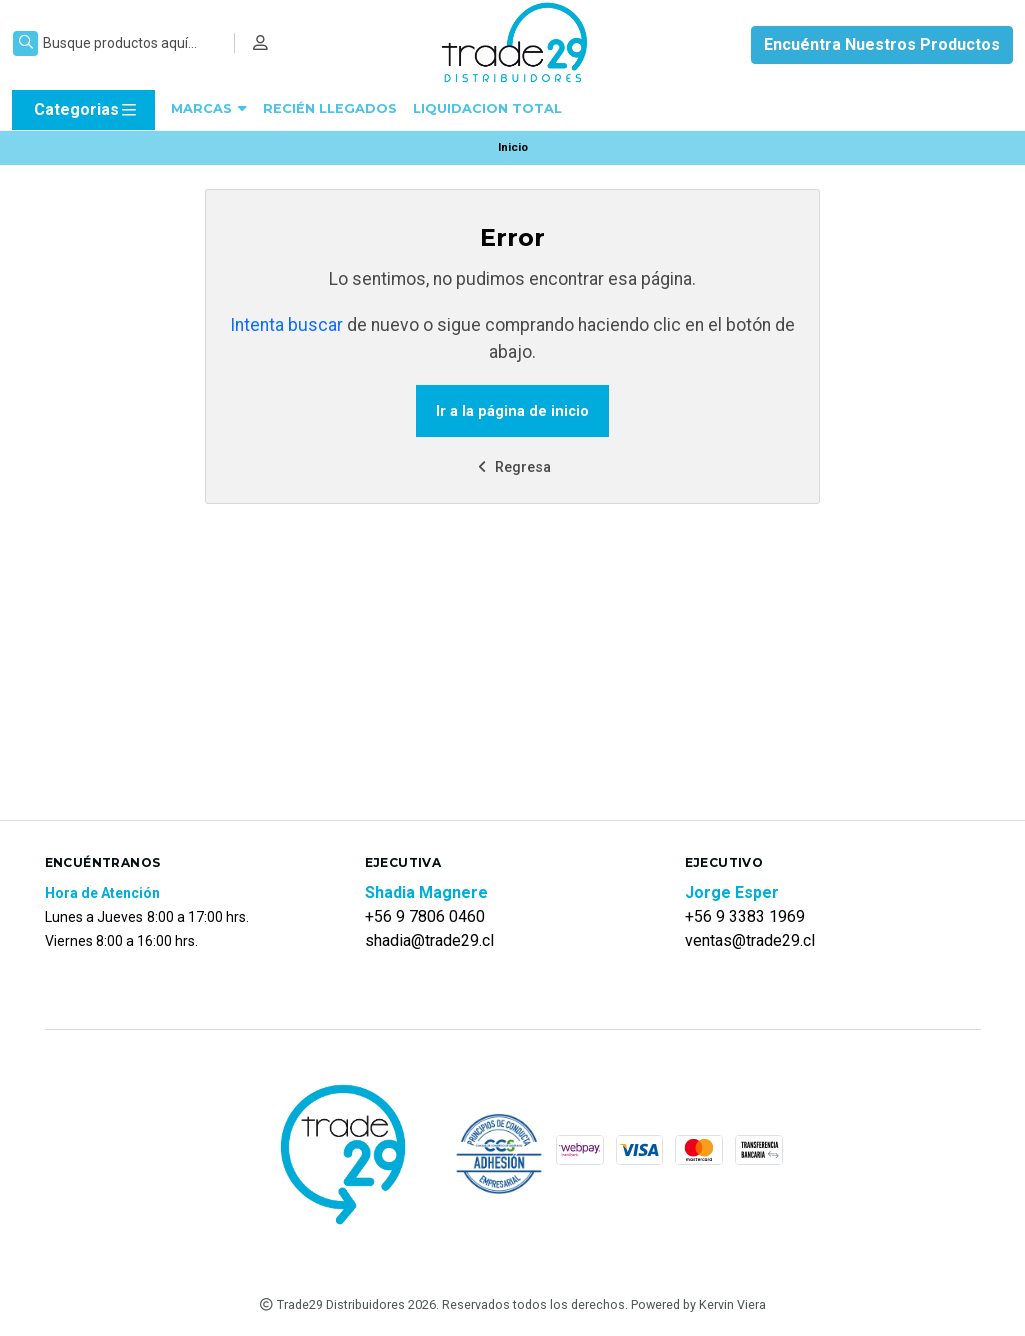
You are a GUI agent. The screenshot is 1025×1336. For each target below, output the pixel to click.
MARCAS (209, 108)
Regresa (512, 467)
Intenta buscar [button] (286, 325)
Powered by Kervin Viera (698, 1304)
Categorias (86, 110)
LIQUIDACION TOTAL (487, 108)
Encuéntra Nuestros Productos (882, 44)
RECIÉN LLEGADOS (330, 108)
